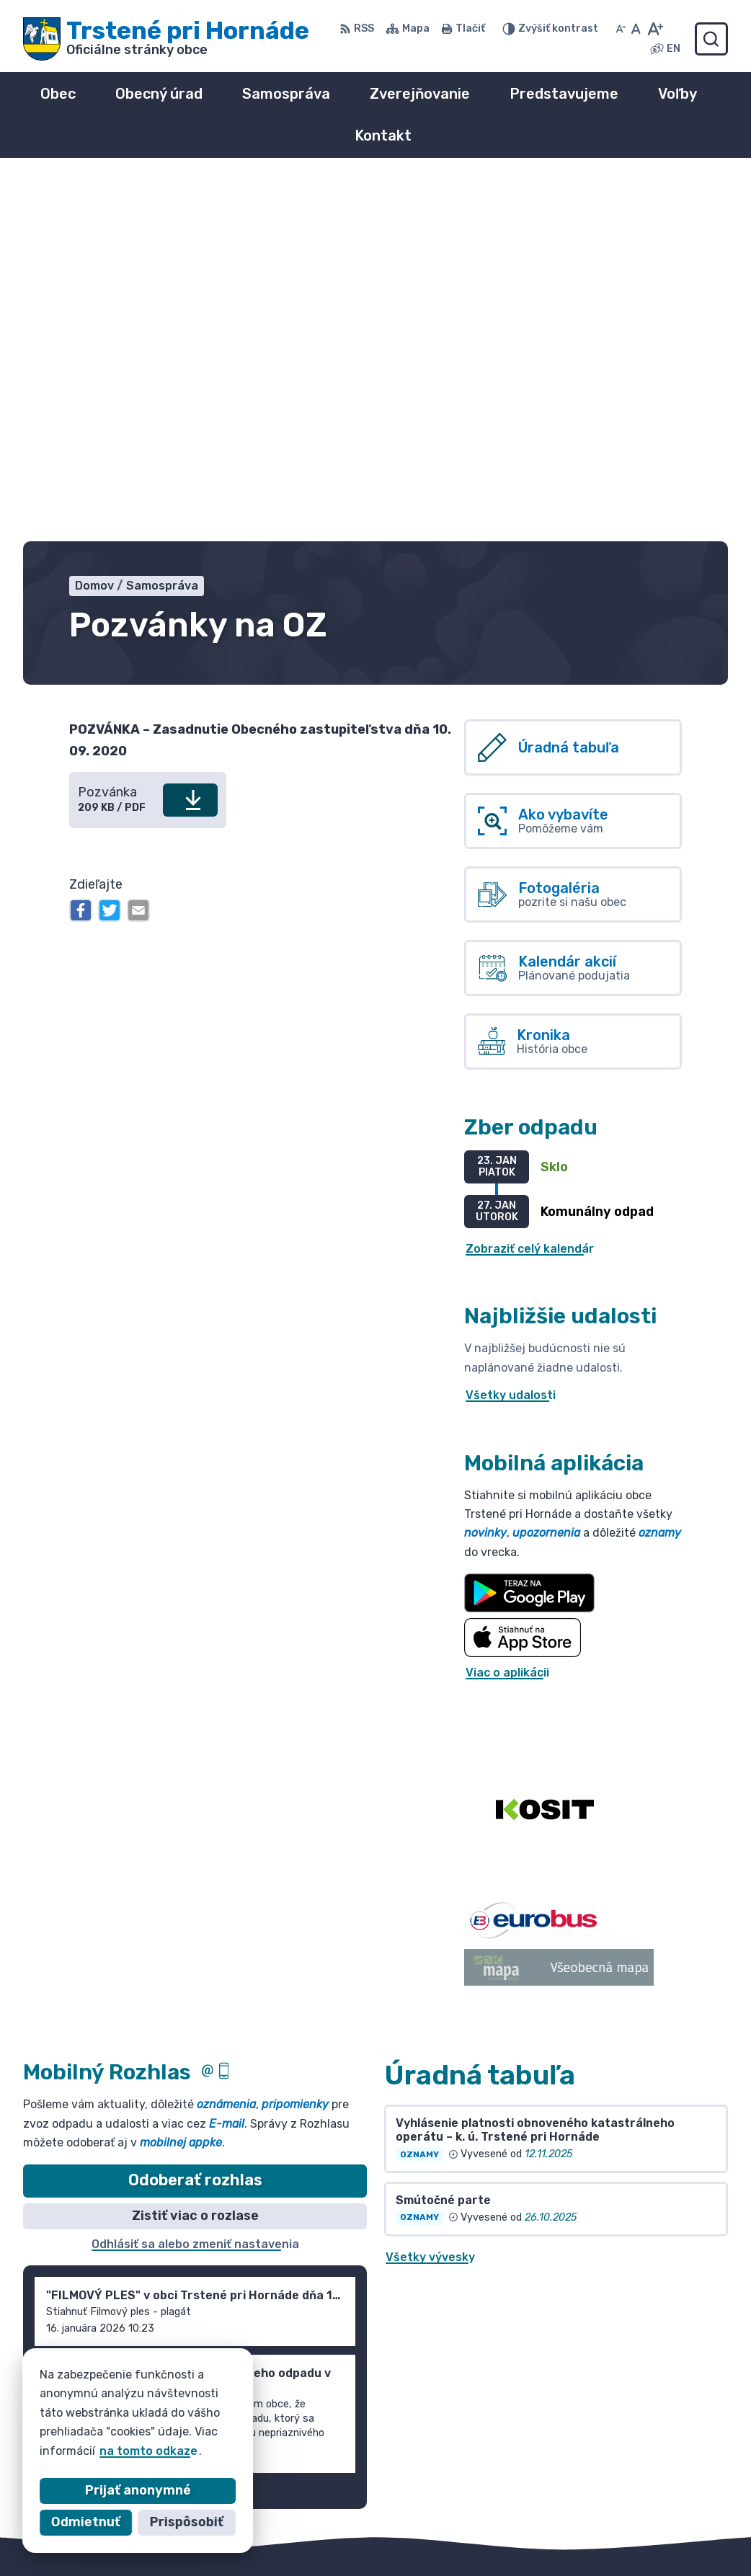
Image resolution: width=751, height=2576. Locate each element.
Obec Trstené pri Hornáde (191, 2317)
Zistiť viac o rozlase (195, 1867)
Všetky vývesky (430, 1909)
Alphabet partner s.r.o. (236, 2304)
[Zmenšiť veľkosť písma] (620, 28)
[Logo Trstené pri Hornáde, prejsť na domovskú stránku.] (166, 39)
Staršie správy (78, 2139)
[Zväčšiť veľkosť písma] (655, 28)
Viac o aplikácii (507, 1324)
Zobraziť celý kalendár (530, 900)
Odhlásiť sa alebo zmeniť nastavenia (195, 1896)
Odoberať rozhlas (195, 1832)
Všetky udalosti (511, 1047)
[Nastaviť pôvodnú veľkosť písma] (636, 28)
